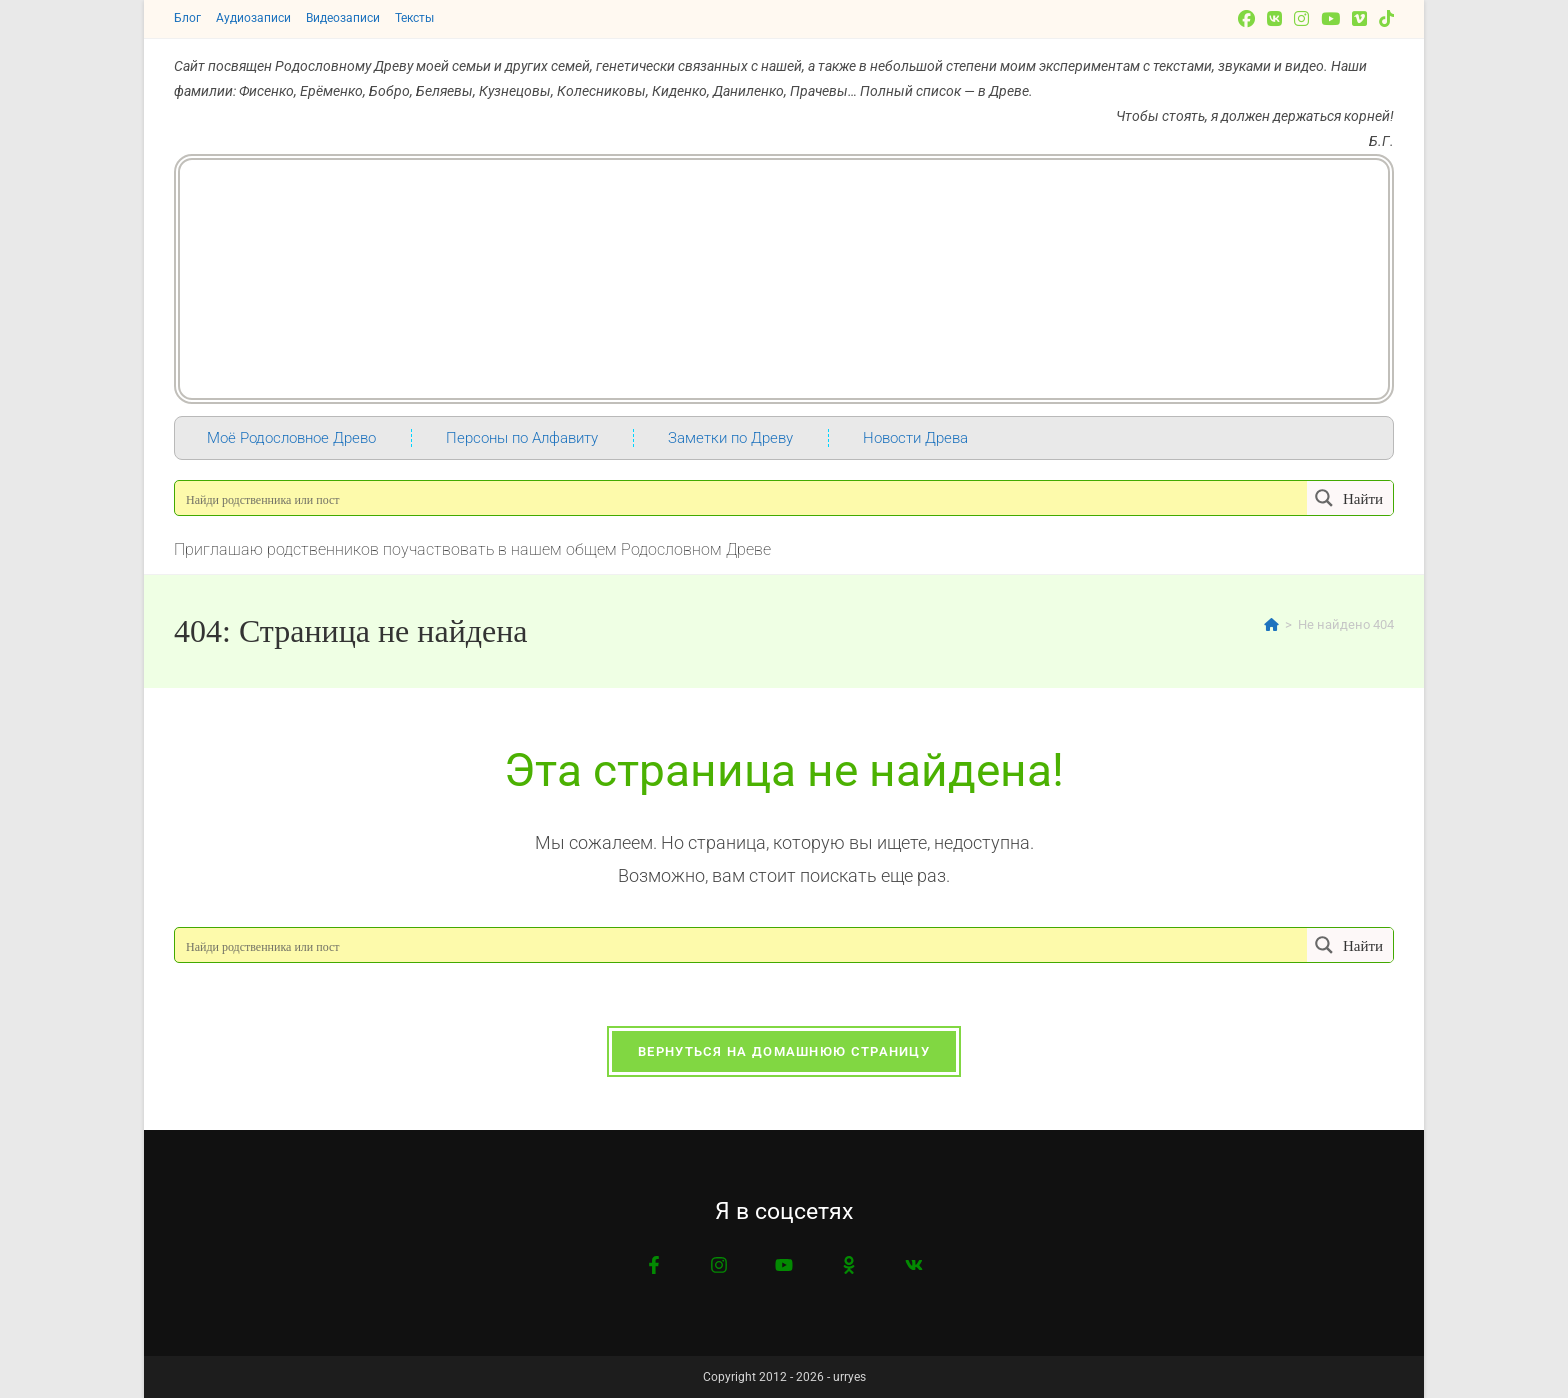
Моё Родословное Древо (291, 438)
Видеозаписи (343, 18)
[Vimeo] (1359, 19)
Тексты (414, 18)
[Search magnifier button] (1350, 498)
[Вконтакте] (1274, 19)
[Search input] (742, 498)
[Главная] (1271, 624)
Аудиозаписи (253, 18)
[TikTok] (1383, 19)
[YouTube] (1330, 19)
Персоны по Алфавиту (522, 438)
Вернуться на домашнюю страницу (784, 1051)
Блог (187, 18)
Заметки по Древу (730, 438)
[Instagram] (1301, 19)
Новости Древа (915, 438)
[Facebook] (1246, 19)
